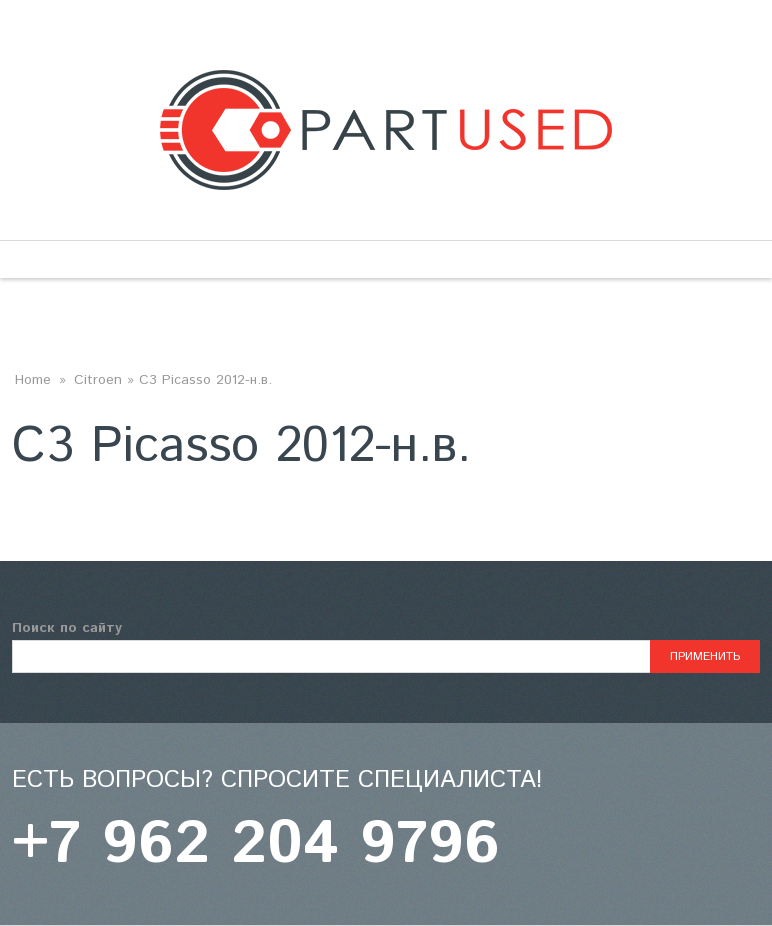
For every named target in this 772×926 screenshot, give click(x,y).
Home (33, 380)
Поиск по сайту (67, 628)
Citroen (98, 380)
